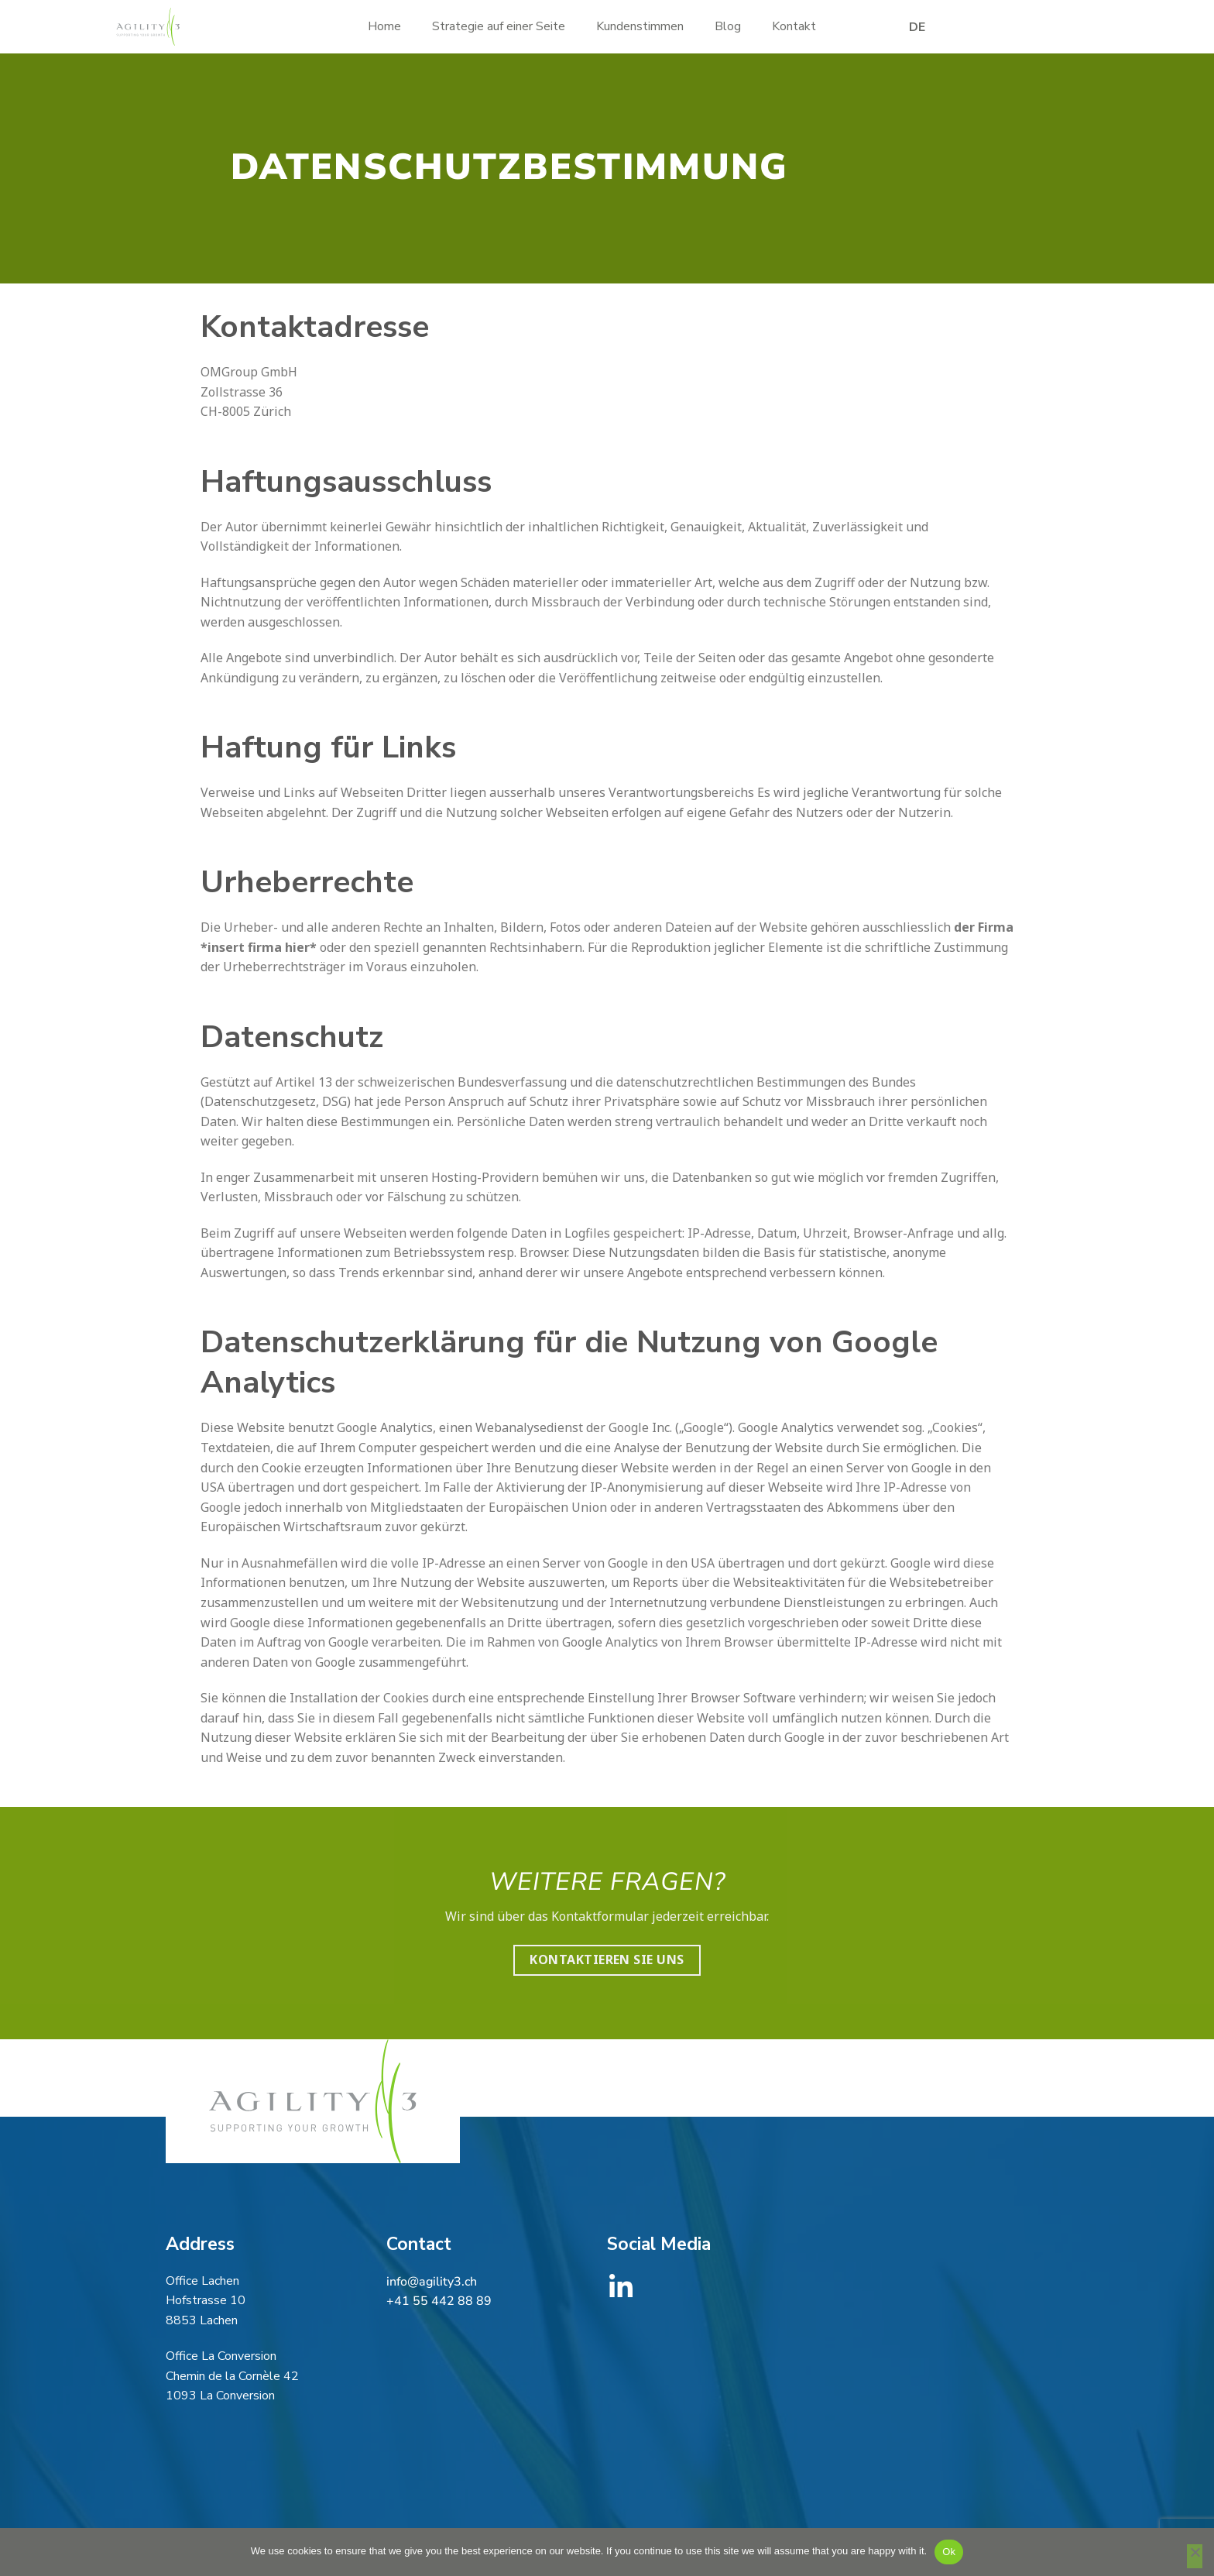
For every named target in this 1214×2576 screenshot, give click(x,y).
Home (384, 26)
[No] (1194, 2556)
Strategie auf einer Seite (498, 26)
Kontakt (794, 26)
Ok (948, 2551)
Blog (728, 26)
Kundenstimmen (640, 26)
